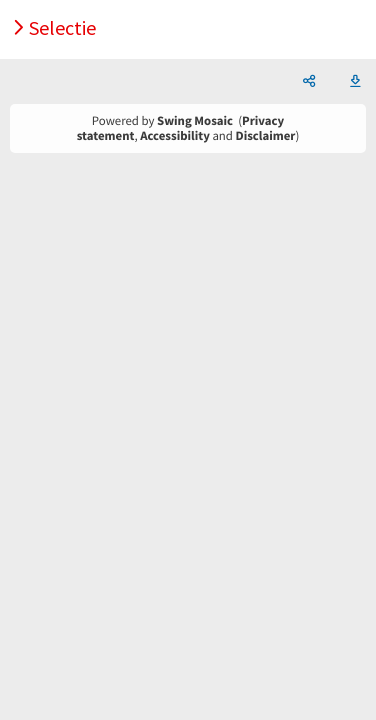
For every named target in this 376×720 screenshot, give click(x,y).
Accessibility (175, 136)
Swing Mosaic (195, 121)
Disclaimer (266, 136)
